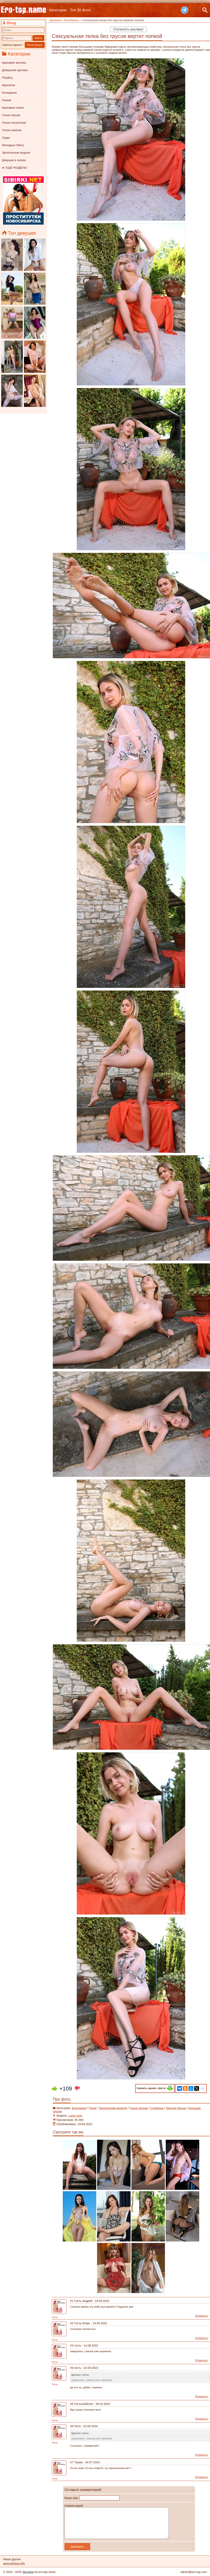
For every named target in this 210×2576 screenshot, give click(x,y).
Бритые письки (176, 2108)
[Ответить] (201, 2315)
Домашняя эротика (15, 70)
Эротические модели (16, 152)
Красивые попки (13, 107)
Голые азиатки (12, 130)
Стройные (157, 2108)
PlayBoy (7, 77)
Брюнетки (8, 85)
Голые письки (11, 115)
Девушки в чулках (14, 160)
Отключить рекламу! (128, 29)
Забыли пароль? (12, 44)
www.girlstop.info (14, 2569)
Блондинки (9, 92)
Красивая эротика (14, 62)
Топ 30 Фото (80, 10)
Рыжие (6, 100)
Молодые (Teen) (13, 145)
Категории (57, 10)
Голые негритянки (14, 122)
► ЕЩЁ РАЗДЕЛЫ (14, 167)
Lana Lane (75, 2115)
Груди (6, 137)
